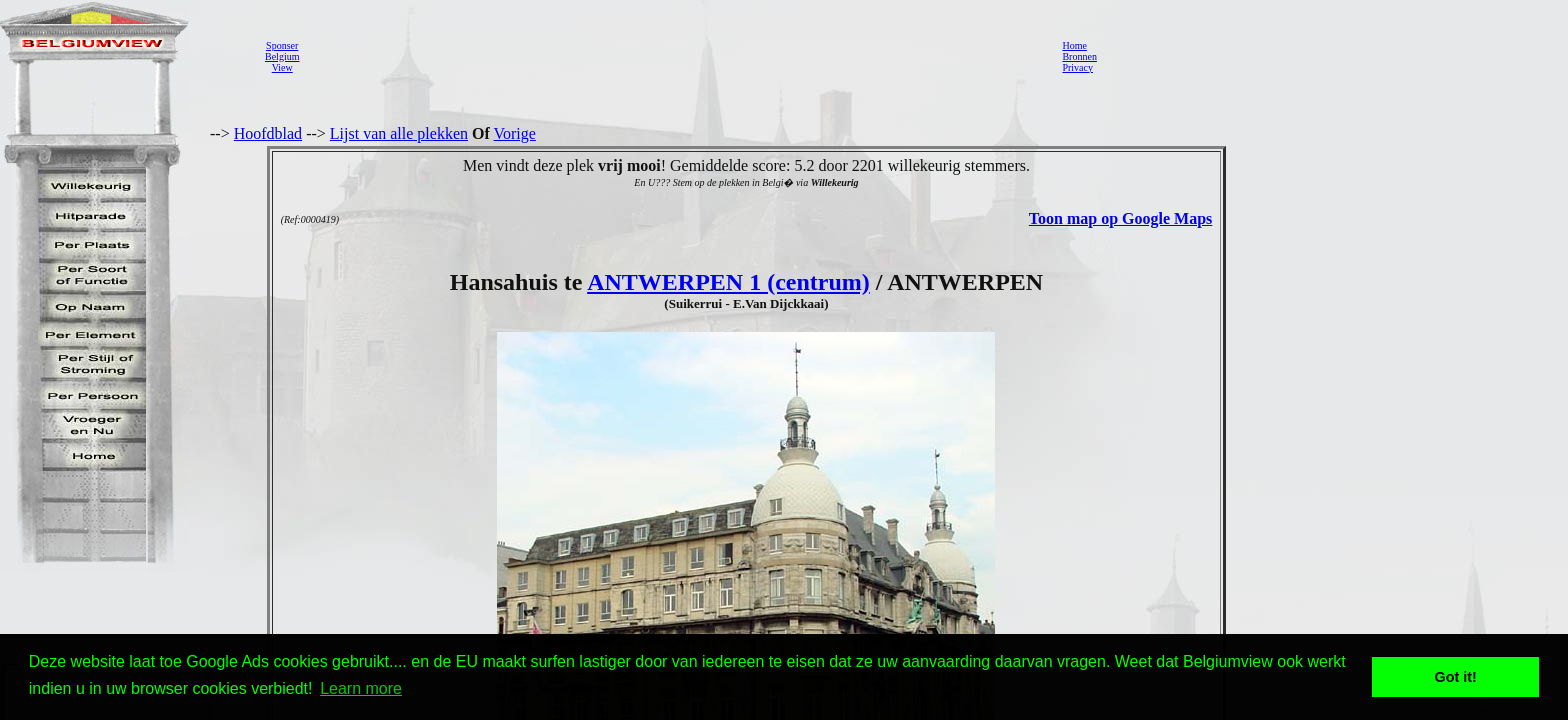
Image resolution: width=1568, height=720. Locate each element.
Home (1074, 45)
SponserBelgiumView (282, 56)
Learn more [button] (361, 688)
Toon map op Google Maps (1120, 218)
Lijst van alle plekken (399, 133)
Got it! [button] (1456, 677)
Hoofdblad (268, 133)
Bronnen (1079, 56)
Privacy (1077, 67)
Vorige (515, 133)
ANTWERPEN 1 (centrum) (728, 282)
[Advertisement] (675, 56)
